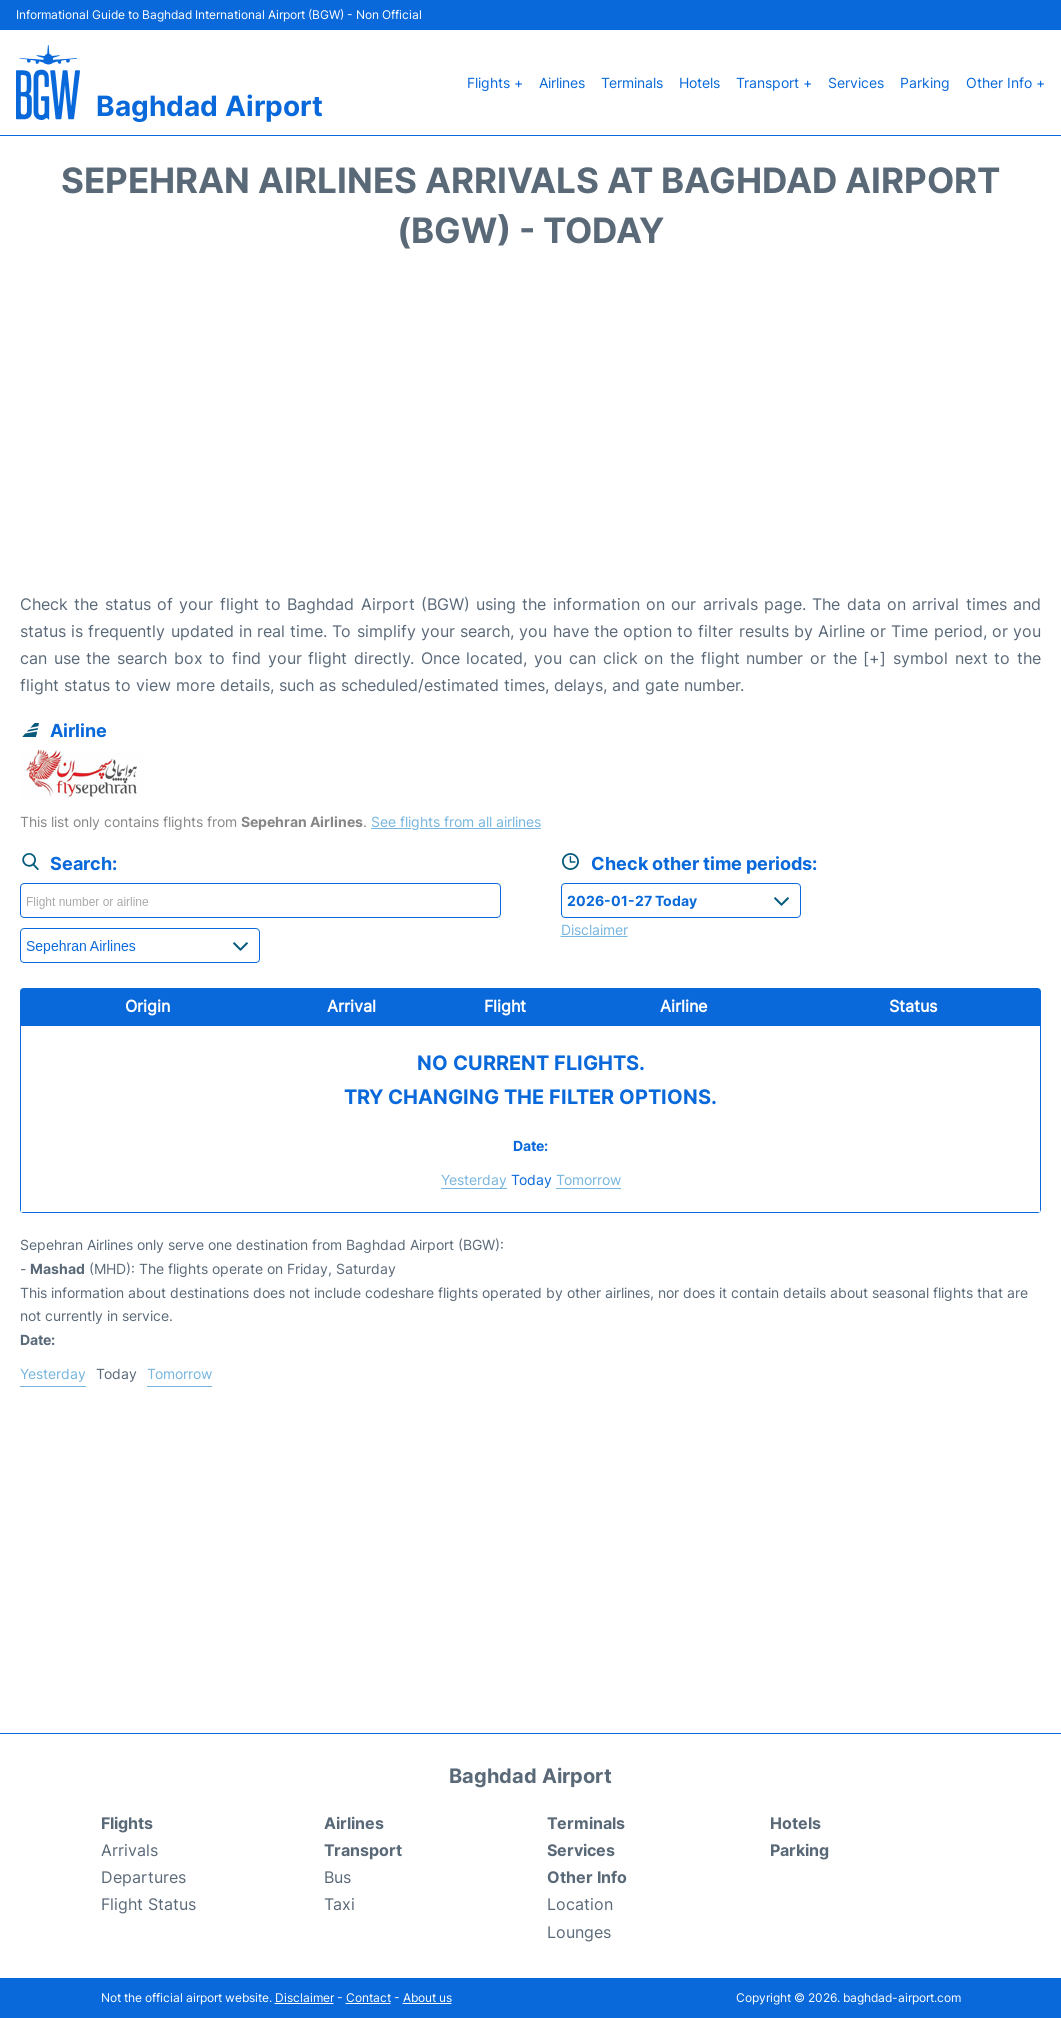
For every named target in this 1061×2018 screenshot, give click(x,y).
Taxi (339, 1904)
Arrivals (129, 1850)
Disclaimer (304, 1997)
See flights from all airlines (456, 821)
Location (580, 1904)
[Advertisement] (530, 431)
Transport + (774, 82)
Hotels (699, 82)
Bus (337, 1877)
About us (427, 1997)
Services (856, 82)
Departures (143, 1877)
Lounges (579, 1932)
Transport (363, 1850)
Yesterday (474, 1179)
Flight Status (148, 1904)
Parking (925, 82)
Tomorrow (588, 1179)
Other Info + (1005, 82)
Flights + (495, 82)
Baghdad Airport (209, 106)
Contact (368, 1997)
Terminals (632, 82)
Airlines (562, 82)
